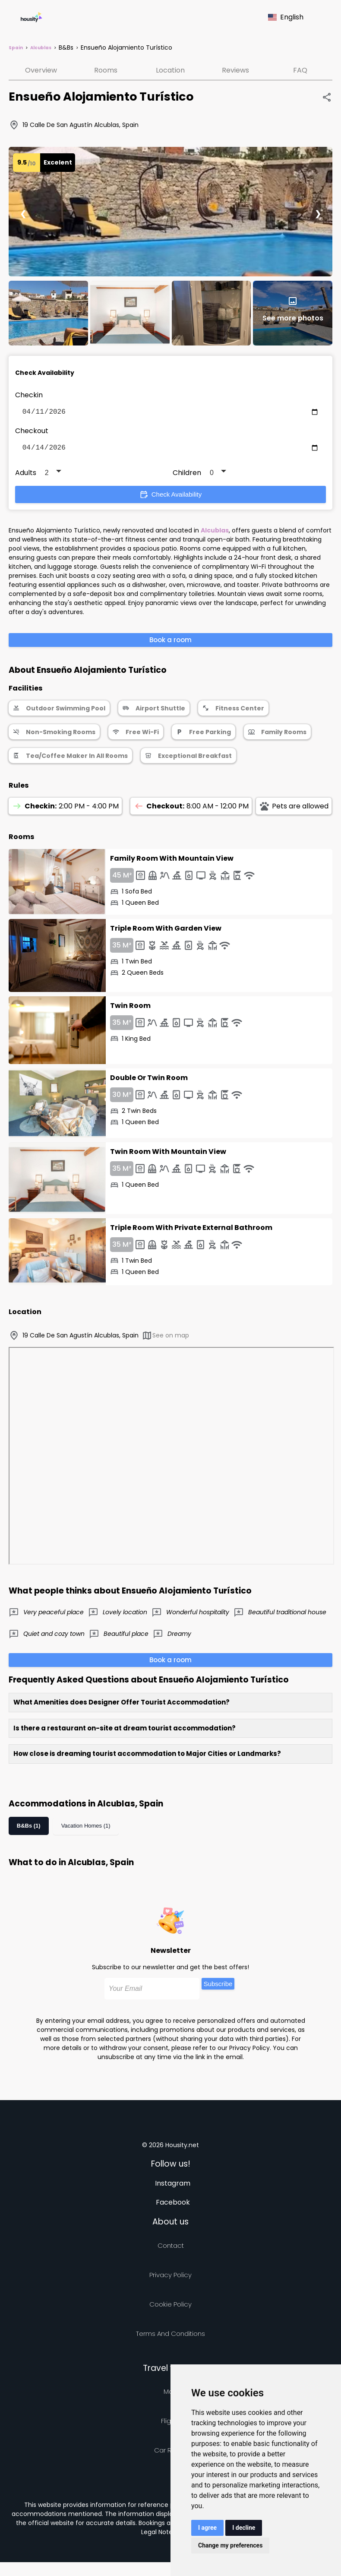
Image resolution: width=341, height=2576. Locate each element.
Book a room (170, 643)
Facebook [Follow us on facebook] (173, 2206)
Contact (171, 2248)
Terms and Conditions (170, 2337)
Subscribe (218, 1987)
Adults (25, 476)
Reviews (235, 70)
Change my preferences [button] (230, 2545)
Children (187, 476)
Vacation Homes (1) (86, 1829)
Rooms (105, 70)
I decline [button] (243, 2527)
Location (170, 70)
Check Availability (170, 497)
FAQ (300, 70)
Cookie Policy (170, 2307)
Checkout (31, 432)
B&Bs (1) (29, 1829)
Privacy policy (170, 2278)
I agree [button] (207, 2527)
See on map (165, 1339)
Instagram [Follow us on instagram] (172, 2187)
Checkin (29, 395)
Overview (41, 70)
